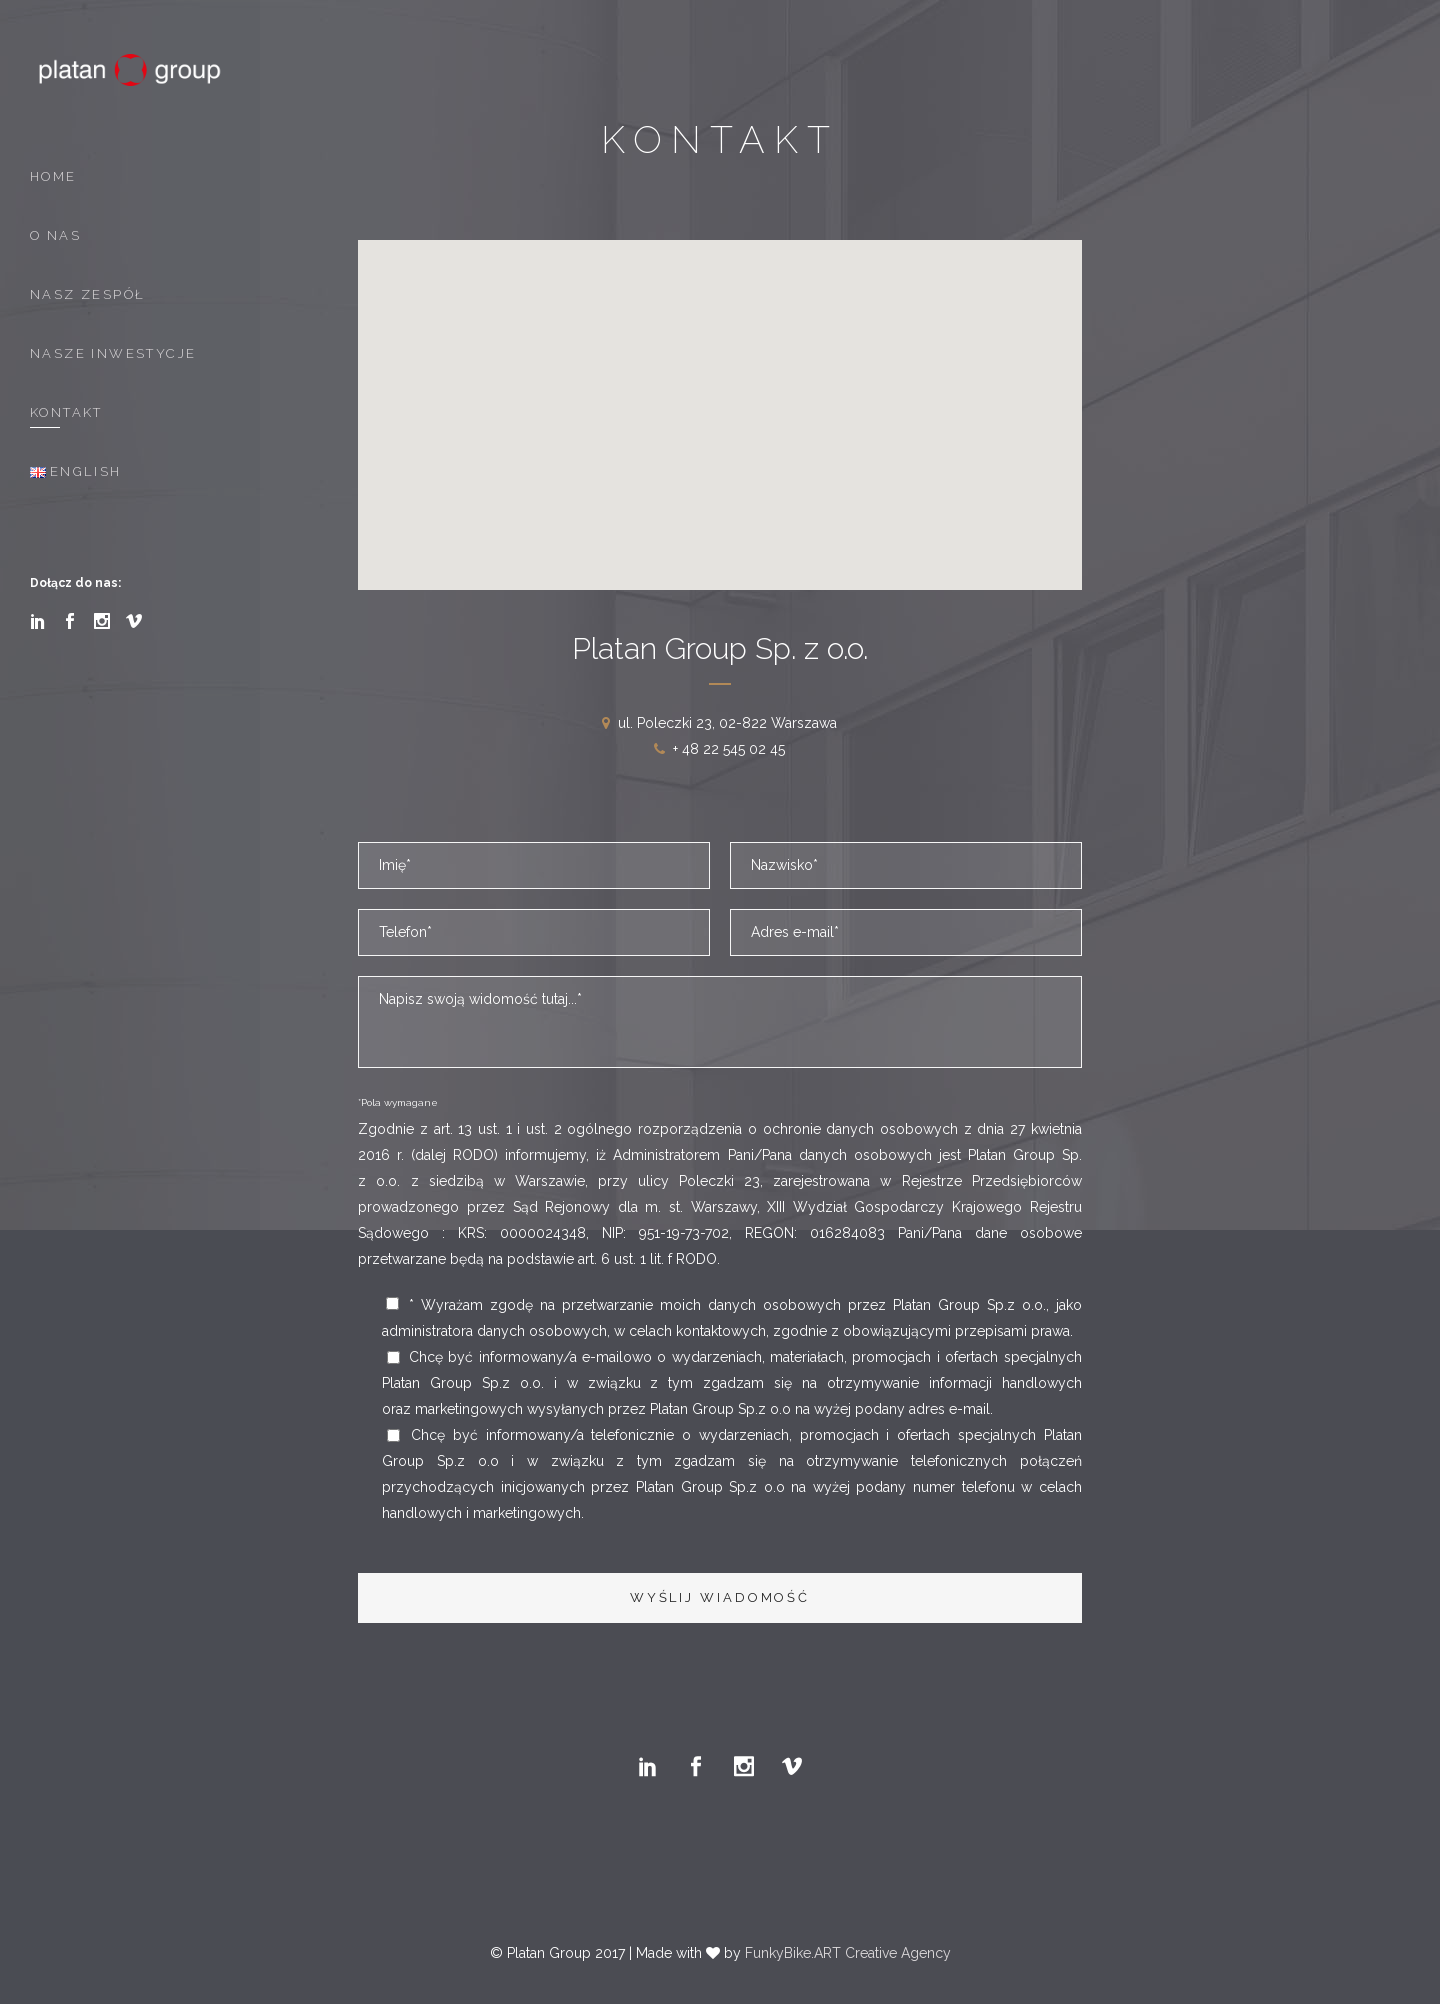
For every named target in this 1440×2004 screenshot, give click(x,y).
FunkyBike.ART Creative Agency (848, 1953)
